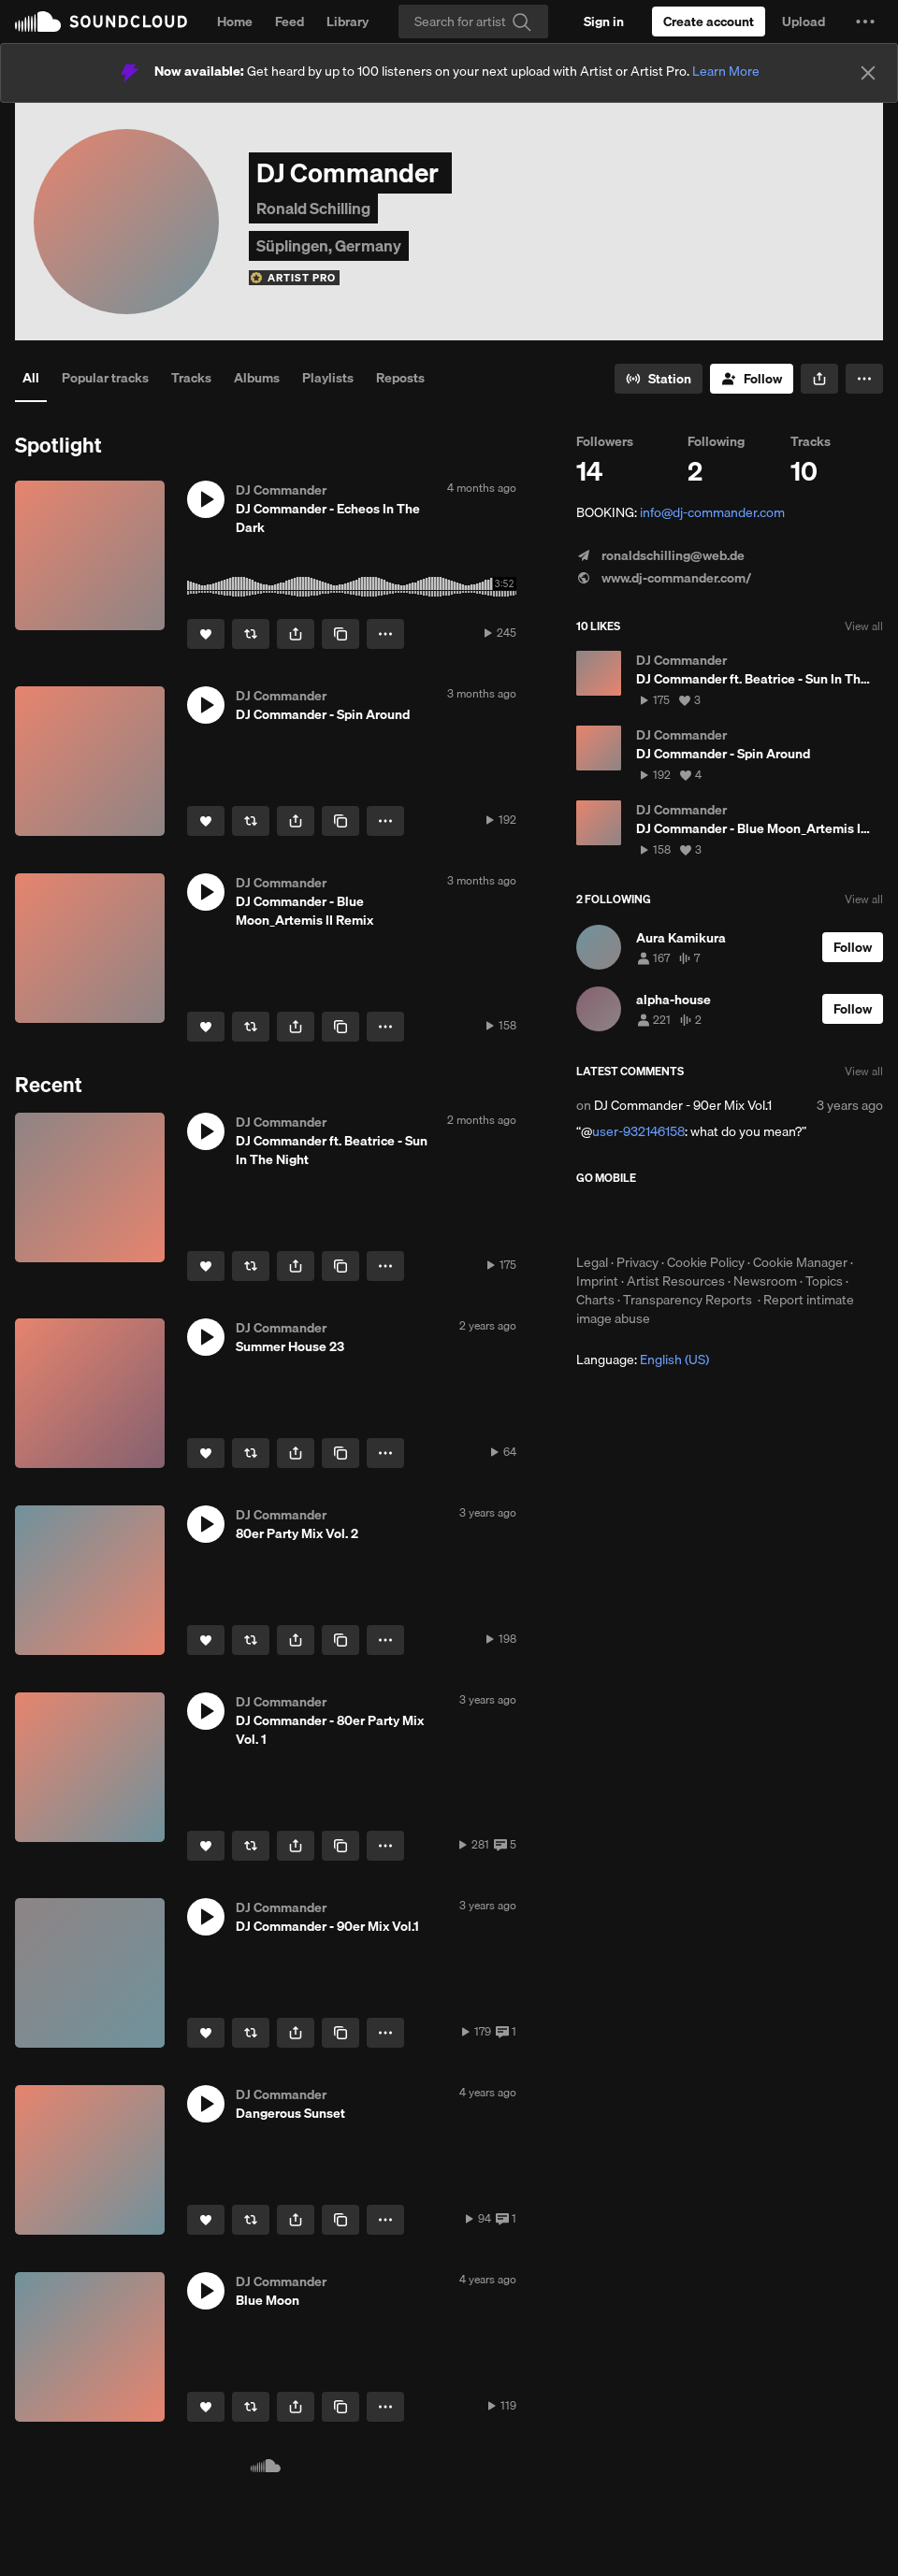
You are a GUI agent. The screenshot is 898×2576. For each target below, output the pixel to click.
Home (235, 21)
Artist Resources (676, 1281)
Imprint (597, 1281)
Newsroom (765, 1281)
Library (347, 21)
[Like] (205, 634)
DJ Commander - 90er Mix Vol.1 (683, 1105)
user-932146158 (638, 1131)
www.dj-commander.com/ (663, 578)
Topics (824, 1281)
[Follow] (751, 379)
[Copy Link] (340, 634)
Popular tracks (105, 377)
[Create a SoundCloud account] (708, 21)
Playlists (328, 377)
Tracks (191, 377)
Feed (289, 21)
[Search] (473, 21)
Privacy (637, 1262)
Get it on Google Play (759, 1219)
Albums (257, 377)
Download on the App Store (632, 1219)
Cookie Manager (800, 1262)
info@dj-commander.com (712, 512)
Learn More (726, 71)
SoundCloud (101, 21)
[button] (865, 21)
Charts (595, 1299)
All (30, 377)
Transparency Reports (687, 1299)
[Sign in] (603, 21)
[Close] (868, 73)
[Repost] (250, 634)
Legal (592, 1262)
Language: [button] (642, 1359)
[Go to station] (658, 379)
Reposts (400, 377)
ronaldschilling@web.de (660, 555)
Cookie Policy (706, 1262)
